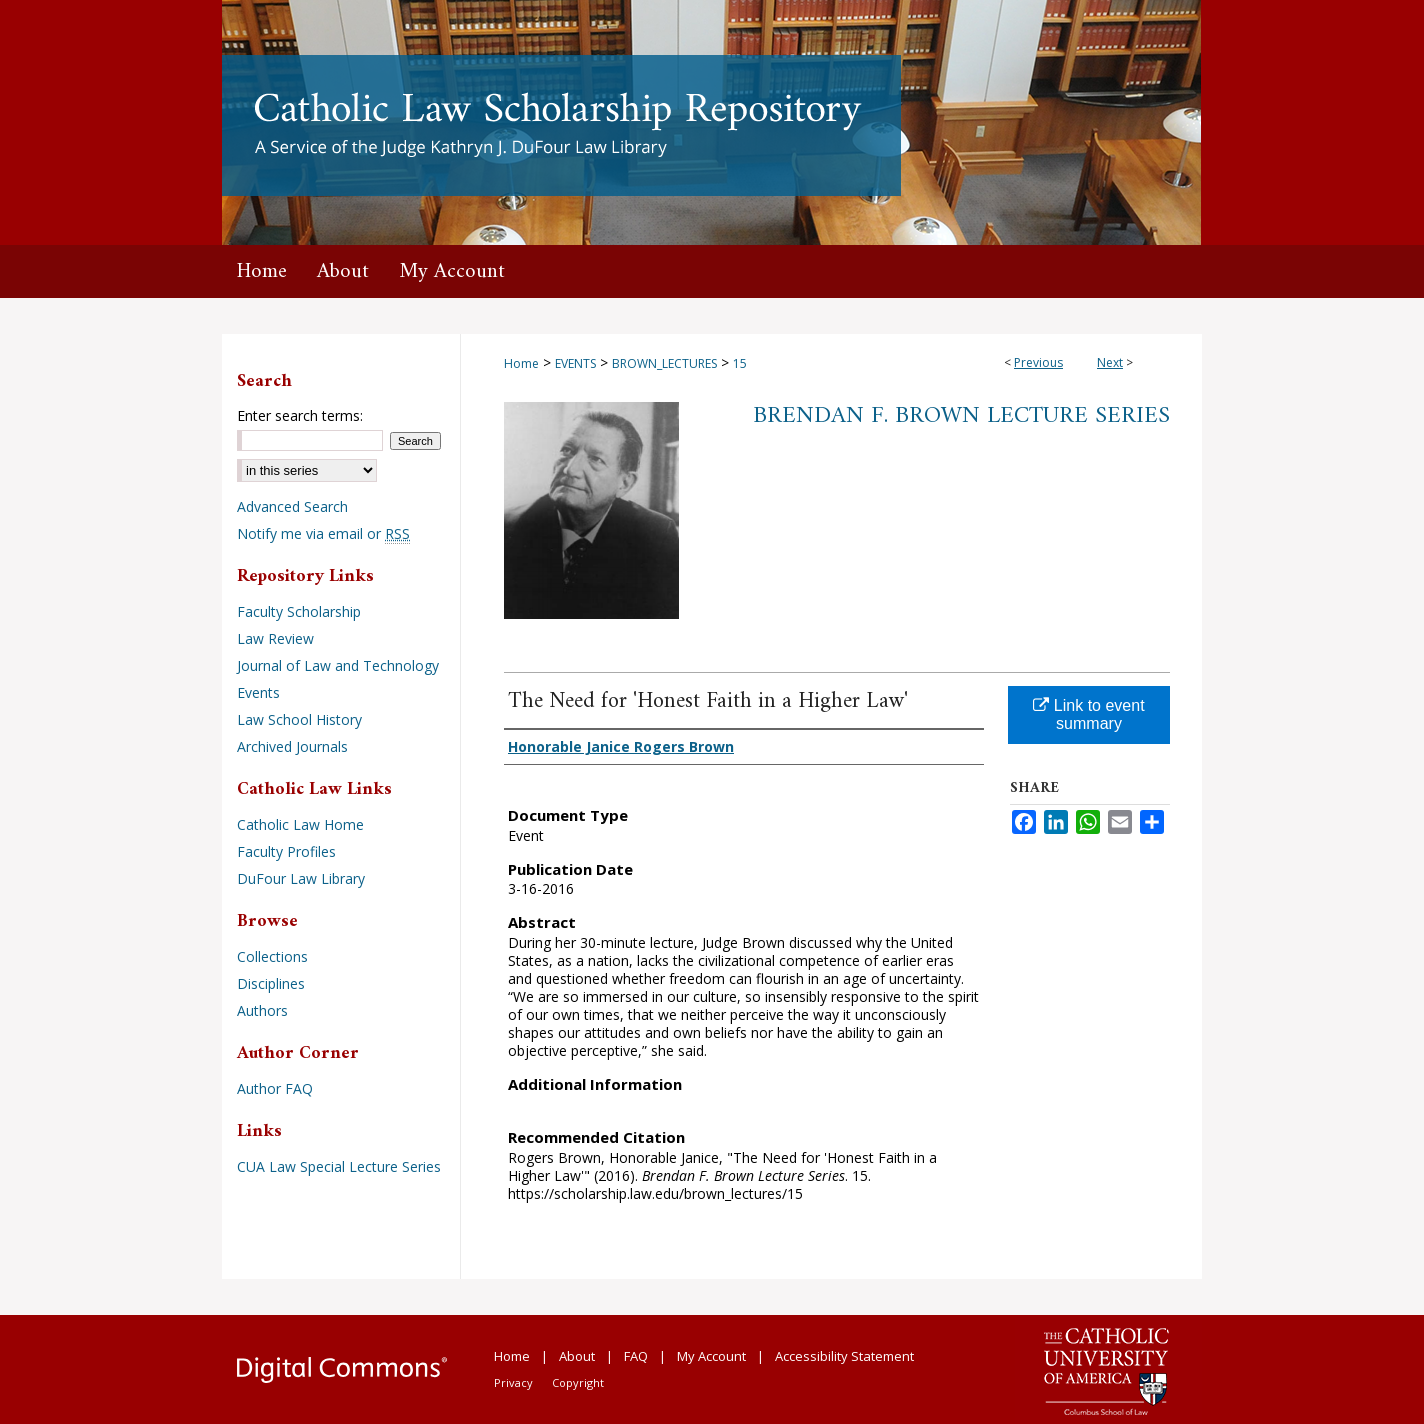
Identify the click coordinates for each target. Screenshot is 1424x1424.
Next (1110, 362)
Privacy (513, 1382)
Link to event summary (1088, 714)
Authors (262, 1010)
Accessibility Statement (844, 1356)
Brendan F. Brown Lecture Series (961, 416)
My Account (711, 1356)
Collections (272, 956)
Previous (1038, 362)
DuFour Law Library (301, 878)
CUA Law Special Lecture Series (339, 1166)
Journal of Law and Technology (338, 665)
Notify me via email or (323, 533)
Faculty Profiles (286, 851)
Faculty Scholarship (299, 611)
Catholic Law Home (300, 824)
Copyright (578, 1382)
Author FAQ (275, 1088)
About (577, 1356)
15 (740, 363)
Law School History (299, 719)
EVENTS (575, 363)
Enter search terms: (300, 415)
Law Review (275, 638)
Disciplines (271, 983)
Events (258, 692)
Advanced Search (292, 506)
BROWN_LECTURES (664, 363)
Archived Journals (292, 746)
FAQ (636, 1356)
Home (521, 363)
